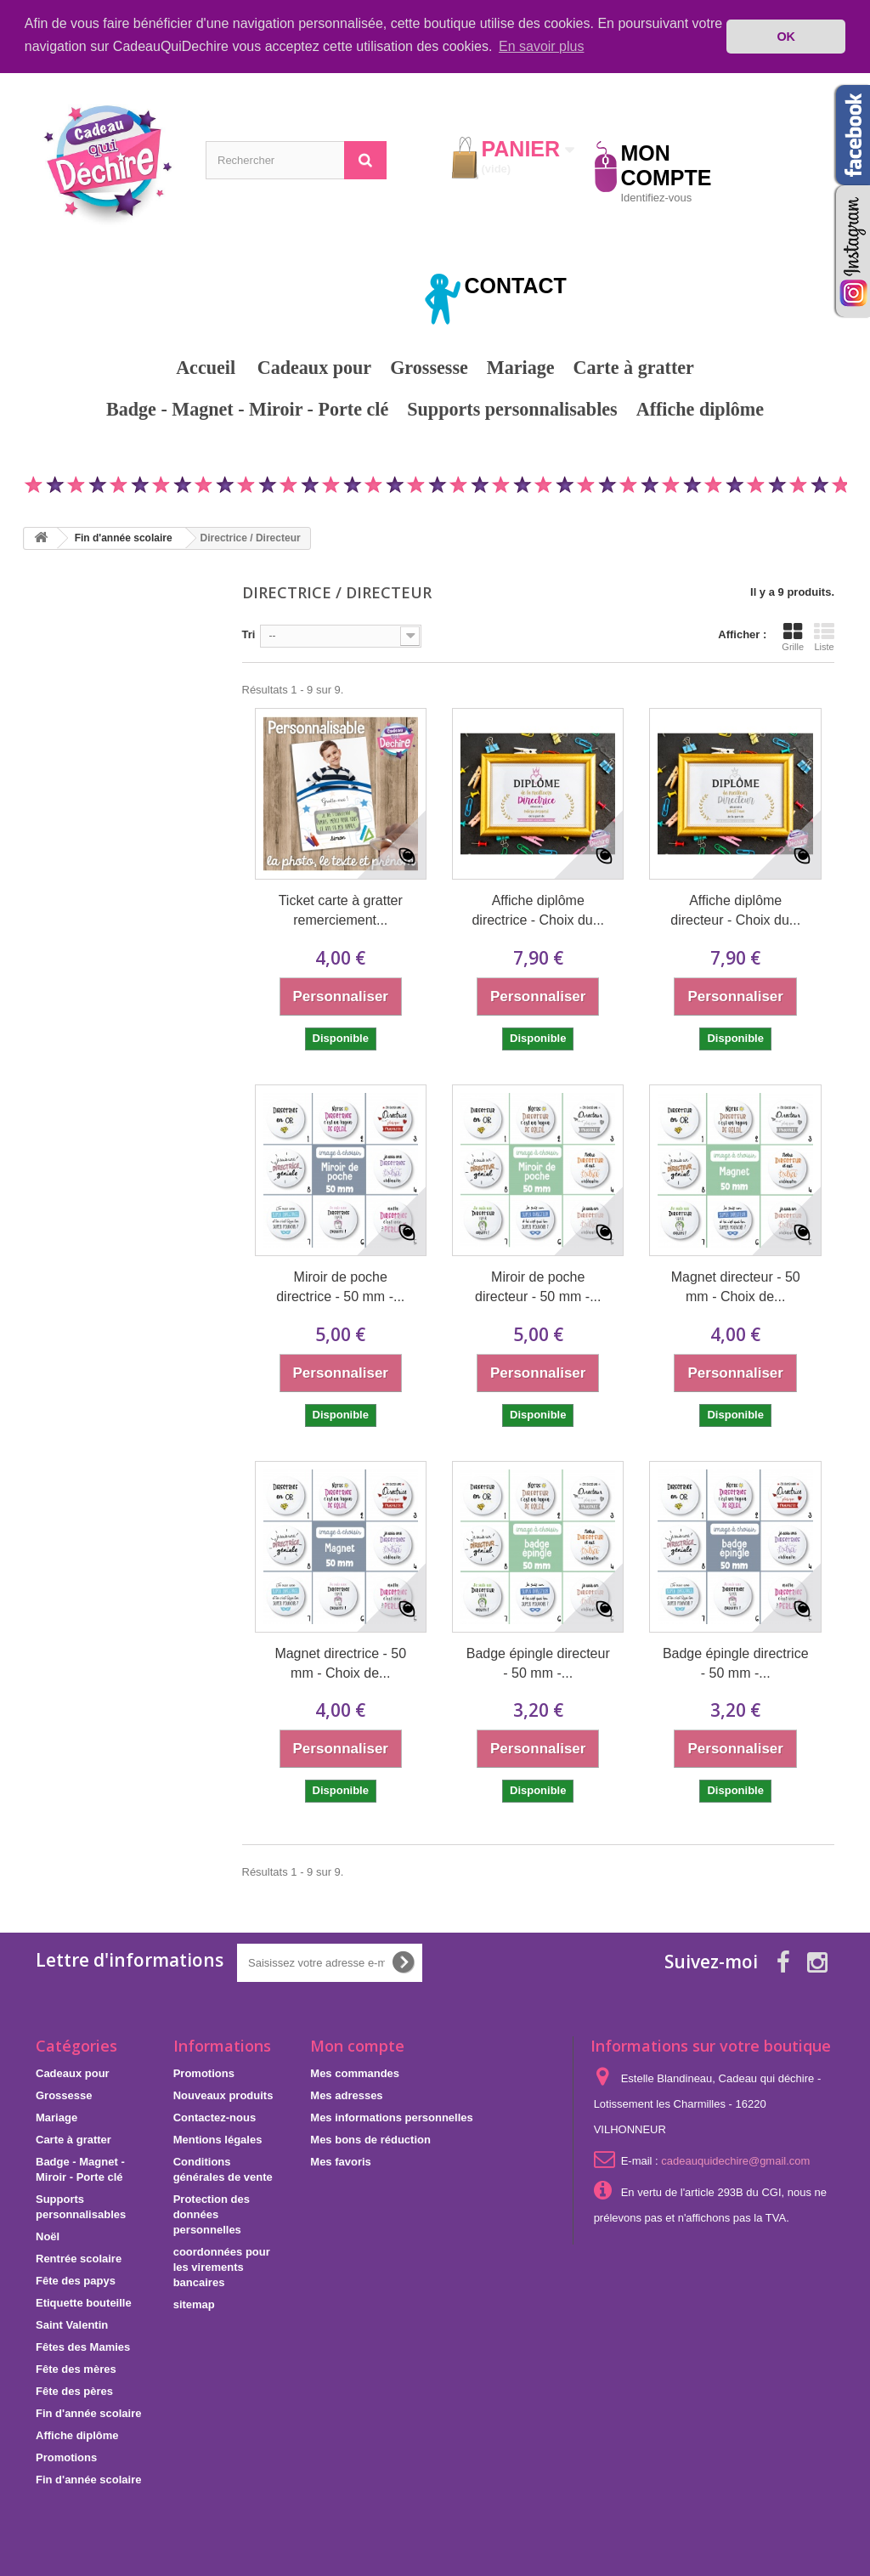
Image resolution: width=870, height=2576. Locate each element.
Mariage (521, 367)
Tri (249, 634)
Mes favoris (340, 2161)
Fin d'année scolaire (88, 2413)
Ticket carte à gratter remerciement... (341, 910)
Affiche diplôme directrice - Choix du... (538, 910)
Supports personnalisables (512, 409)
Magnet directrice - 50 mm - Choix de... (340, 1663)
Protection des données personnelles (211, 2214)
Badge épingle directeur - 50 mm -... (538, 1663)
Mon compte (357, 2045)
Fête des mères (76, 2369)
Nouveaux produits (223, 2095)
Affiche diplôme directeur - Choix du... (735, 910)
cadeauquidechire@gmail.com (735, 2160)
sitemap (194, 2304)
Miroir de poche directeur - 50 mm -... (538, 1287)
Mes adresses (346, 2095)
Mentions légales (218, 2139)
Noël (47, 2236)
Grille (793, 636)
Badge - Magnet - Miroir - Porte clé (247, 409)
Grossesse (429, 367)
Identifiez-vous (656, 197)
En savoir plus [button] (542, 46)
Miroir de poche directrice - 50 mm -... (340, 1287)
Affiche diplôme (700, 409)
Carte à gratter (633, 367)
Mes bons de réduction (370, 2139)
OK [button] (786, 36)
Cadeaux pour (314, 367)
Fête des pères (74, 2391)
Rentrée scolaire (78, 2258)
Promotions (435, 449)
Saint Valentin (72, 2324)
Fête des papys (76, 2280)
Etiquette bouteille (84, 2302)
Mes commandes (354, 2073)
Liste (824, 636)
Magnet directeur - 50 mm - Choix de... (735, 1287)
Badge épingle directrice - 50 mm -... (736, 1663)
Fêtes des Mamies (83, 2347)
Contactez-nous (215, 2117)
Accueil (205, 367)
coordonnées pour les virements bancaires (221, 2267)
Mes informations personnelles (391, 2117)
